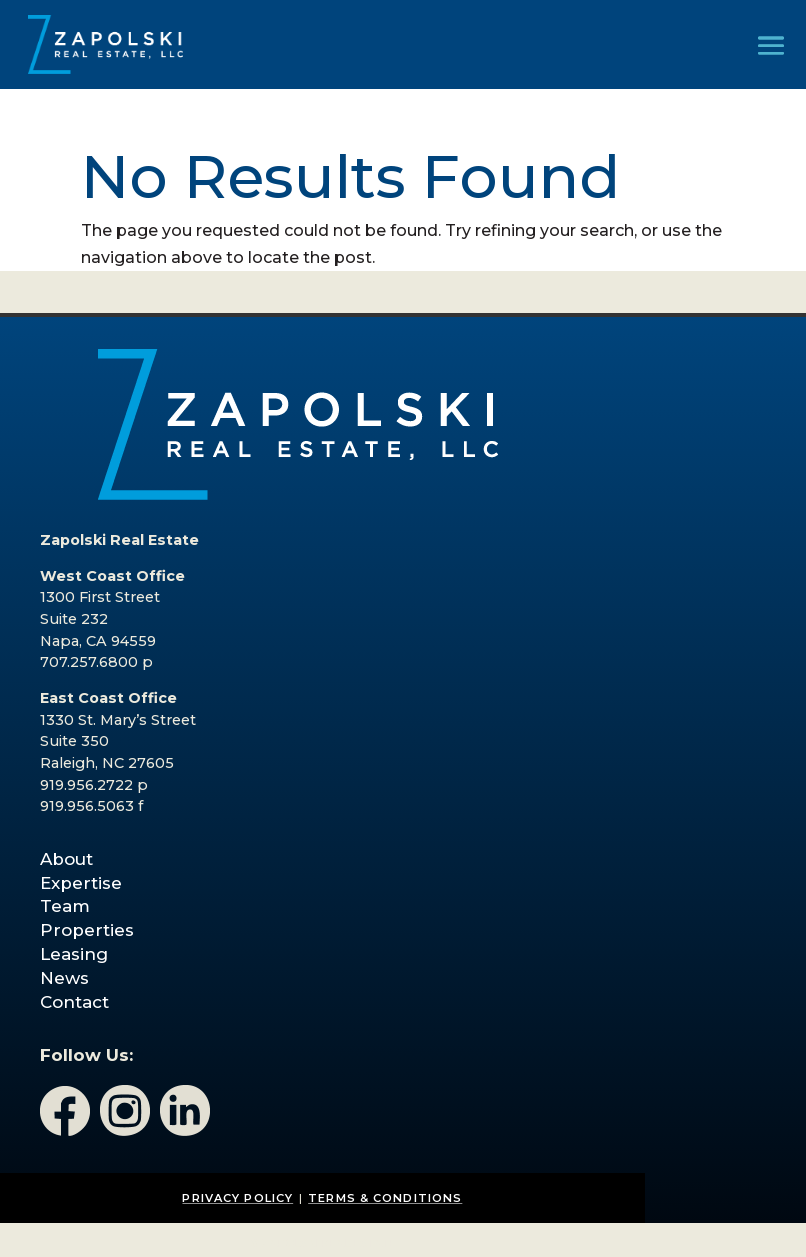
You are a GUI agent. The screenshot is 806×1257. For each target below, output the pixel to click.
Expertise (81, 883)
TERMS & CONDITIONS (385, 1198)
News (64, 978)
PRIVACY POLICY (237, 1198)
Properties (87, 930)
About (66, 859)
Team (65, 906)
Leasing (74, 954)
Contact (74, 1002)
